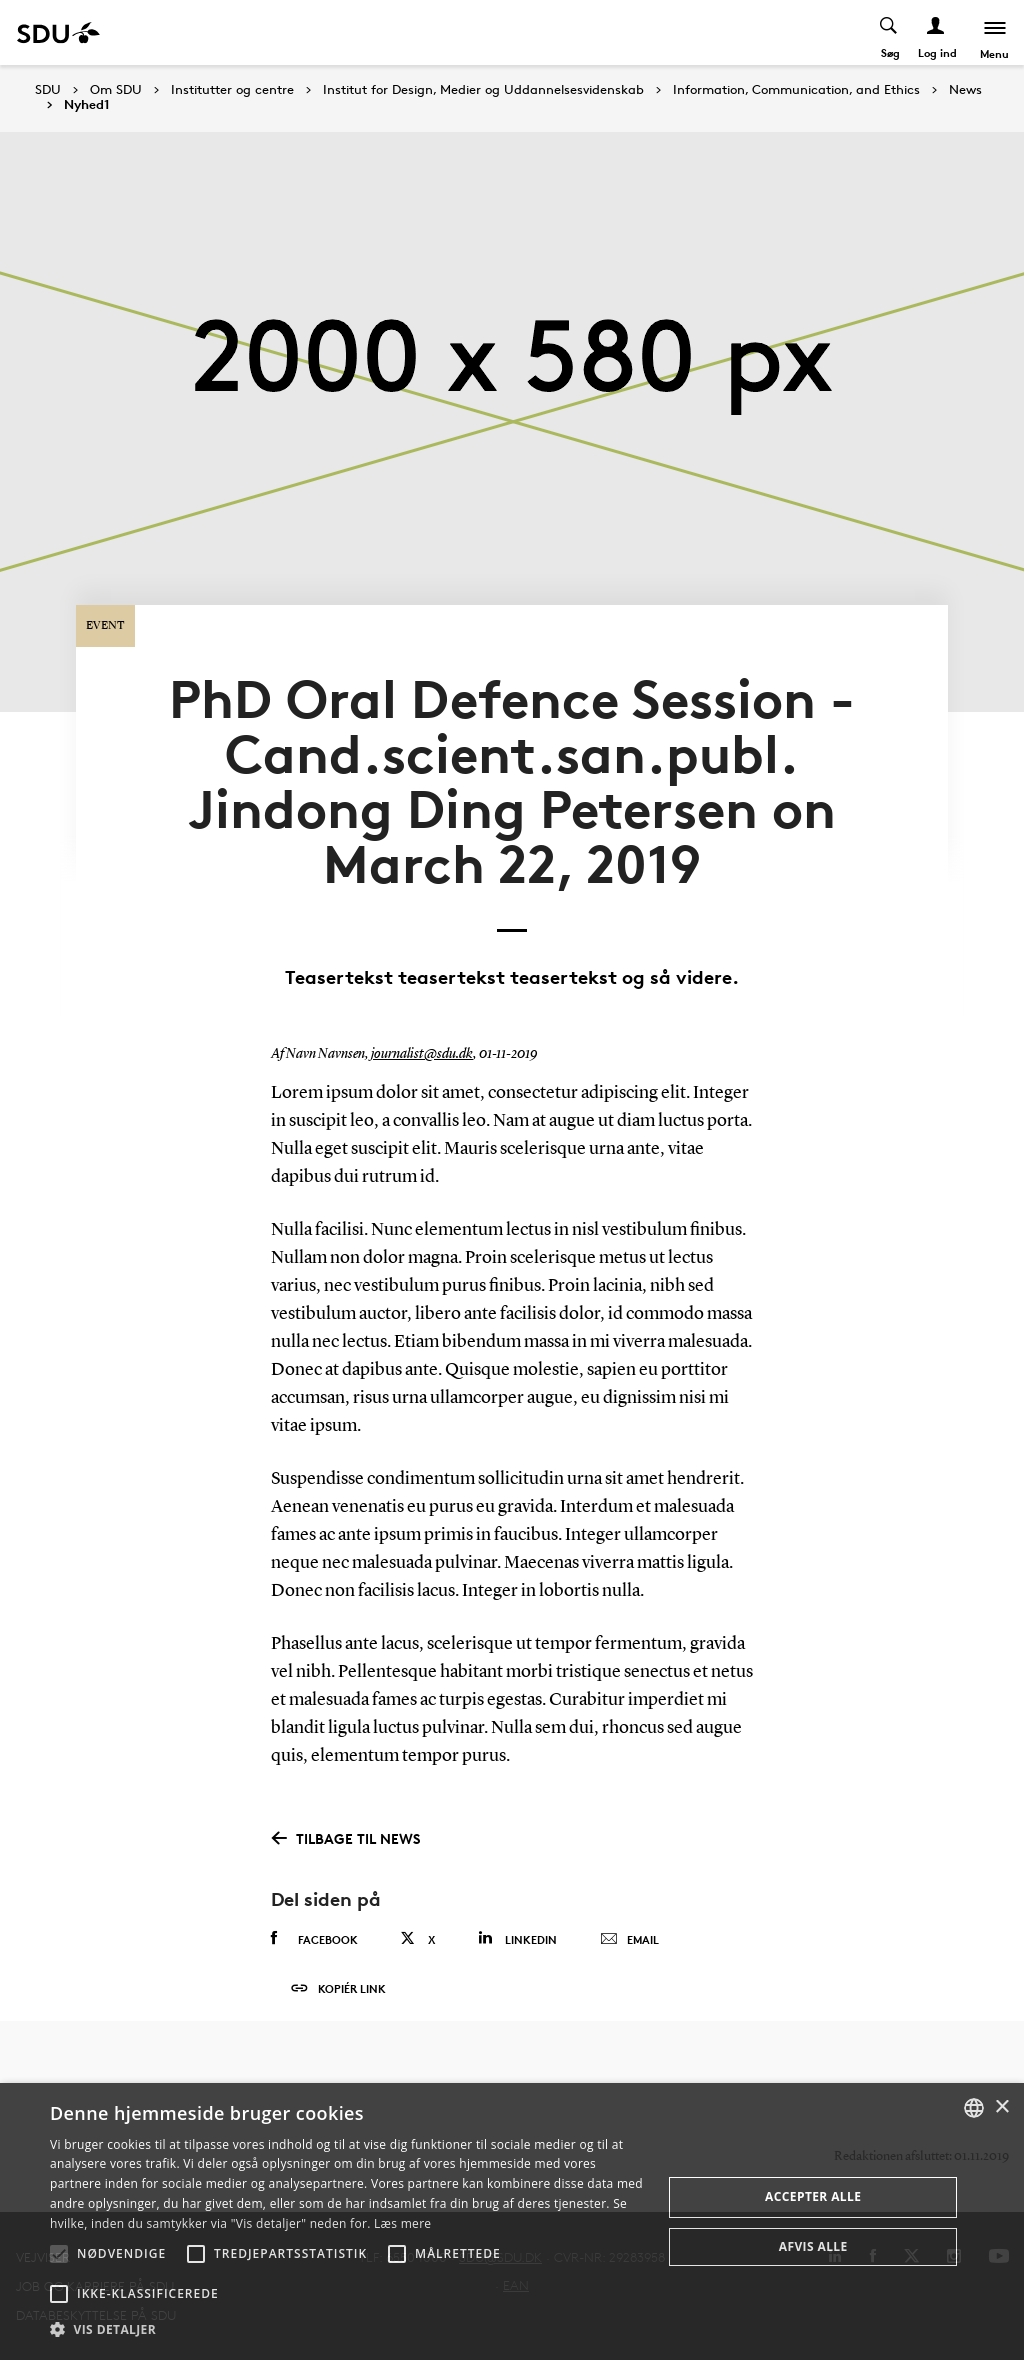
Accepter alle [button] (813, 2196)
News (965, 90)
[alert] (512, 2221)
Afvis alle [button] (813, 2246)
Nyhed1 (87, 105)
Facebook (314, 1925)
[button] (59, 2254)
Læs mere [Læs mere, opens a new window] (402, 2223)
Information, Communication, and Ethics (796, 90)
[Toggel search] (888, 32)
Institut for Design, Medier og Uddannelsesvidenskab (483, 90)
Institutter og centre (232, 90)
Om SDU (116, 90)
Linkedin (517, 1924)
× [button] (1001, 2107)
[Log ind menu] (935, 32)
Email (629, 1926)
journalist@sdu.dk (422, 1041)
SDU (48, 89)
